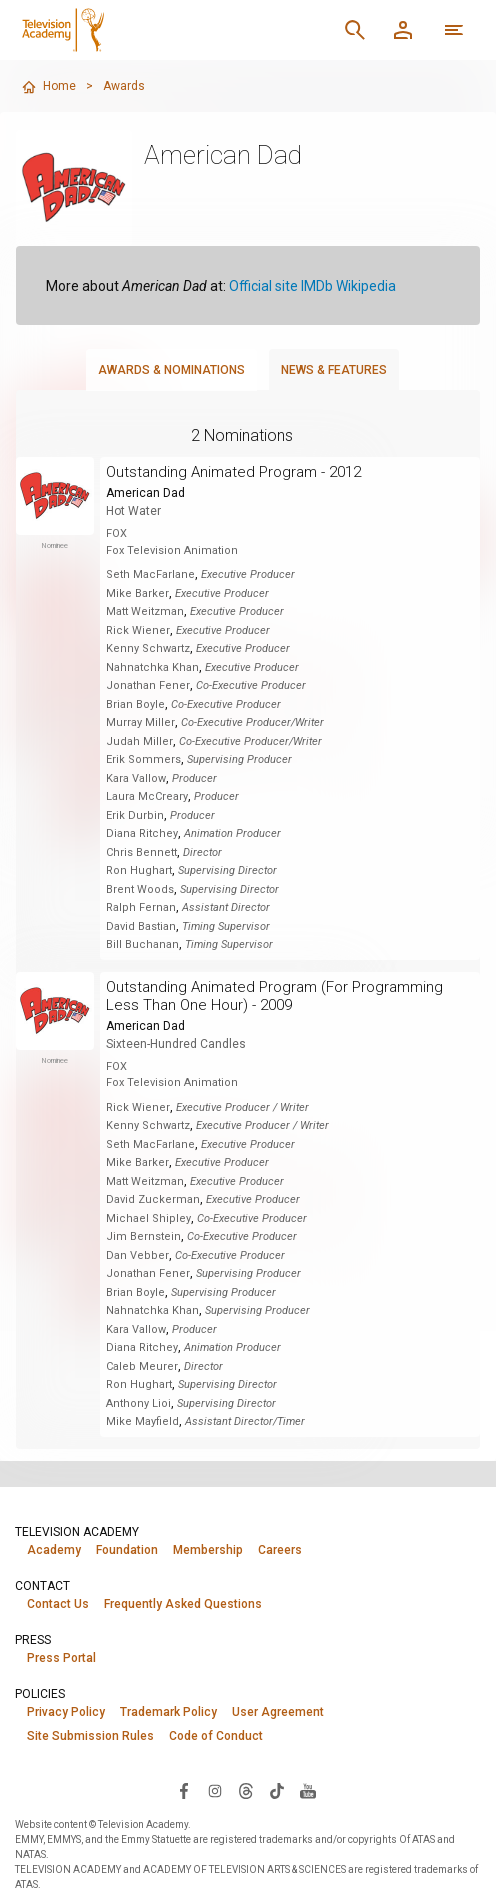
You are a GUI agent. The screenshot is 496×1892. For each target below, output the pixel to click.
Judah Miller (139, 741)
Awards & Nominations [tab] (171, 370)
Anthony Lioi (138, 1403)
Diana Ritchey (142, 833)
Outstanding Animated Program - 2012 (233, 472)
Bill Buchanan (142, 944)
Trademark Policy (168, 1712)
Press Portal (61, 1658)
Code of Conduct (216, 1736)
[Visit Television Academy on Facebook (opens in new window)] (184, 1790)
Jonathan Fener (148, 685)
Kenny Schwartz (148, 648)
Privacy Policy (66, 1712)
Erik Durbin (135, 815)
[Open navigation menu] (454, 30)
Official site (263, 286)
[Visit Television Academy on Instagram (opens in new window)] (215, 1790)
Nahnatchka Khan (152, 667)
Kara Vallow (136, 778)
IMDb (317, 286)
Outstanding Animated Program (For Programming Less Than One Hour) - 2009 (274, 996)
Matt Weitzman (145, 611)
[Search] (355, 30)
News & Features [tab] (334, 370)
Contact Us (58, 1604)
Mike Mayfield (142, 1421)
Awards (124, 86)
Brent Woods (140, 889)
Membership (208, 1550)
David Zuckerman (153, 1199)
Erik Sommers (143, 759)
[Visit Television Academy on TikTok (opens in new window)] (277, 1790)
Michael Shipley (148, 1218)
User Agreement (278, 1712)
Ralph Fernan (141, 907)
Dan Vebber (137, 1255)
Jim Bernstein (143, 1236)
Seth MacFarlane (150, 574)
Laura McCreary (147, 796)
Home (48, 87)
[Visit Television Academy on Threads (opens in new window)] (246, 1790)
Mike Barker (137, 593)
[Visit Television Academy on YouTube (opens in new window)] (308, 1790)
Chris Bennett (141, 852)
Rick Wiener (138, 630)
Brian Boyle (135, 704)
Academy (54, 1550)
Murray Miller (140, 722)
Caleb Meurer (142, 1366)
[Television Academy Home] (66, 30)
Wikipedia (366, 286)
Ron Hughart (139, 870)
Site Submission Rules (90, 1736)
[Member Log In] (403, 30)
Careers (280, 1550)
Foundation (127, 1550)
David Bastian (141, 926)
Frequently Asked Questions (183, 1604)
